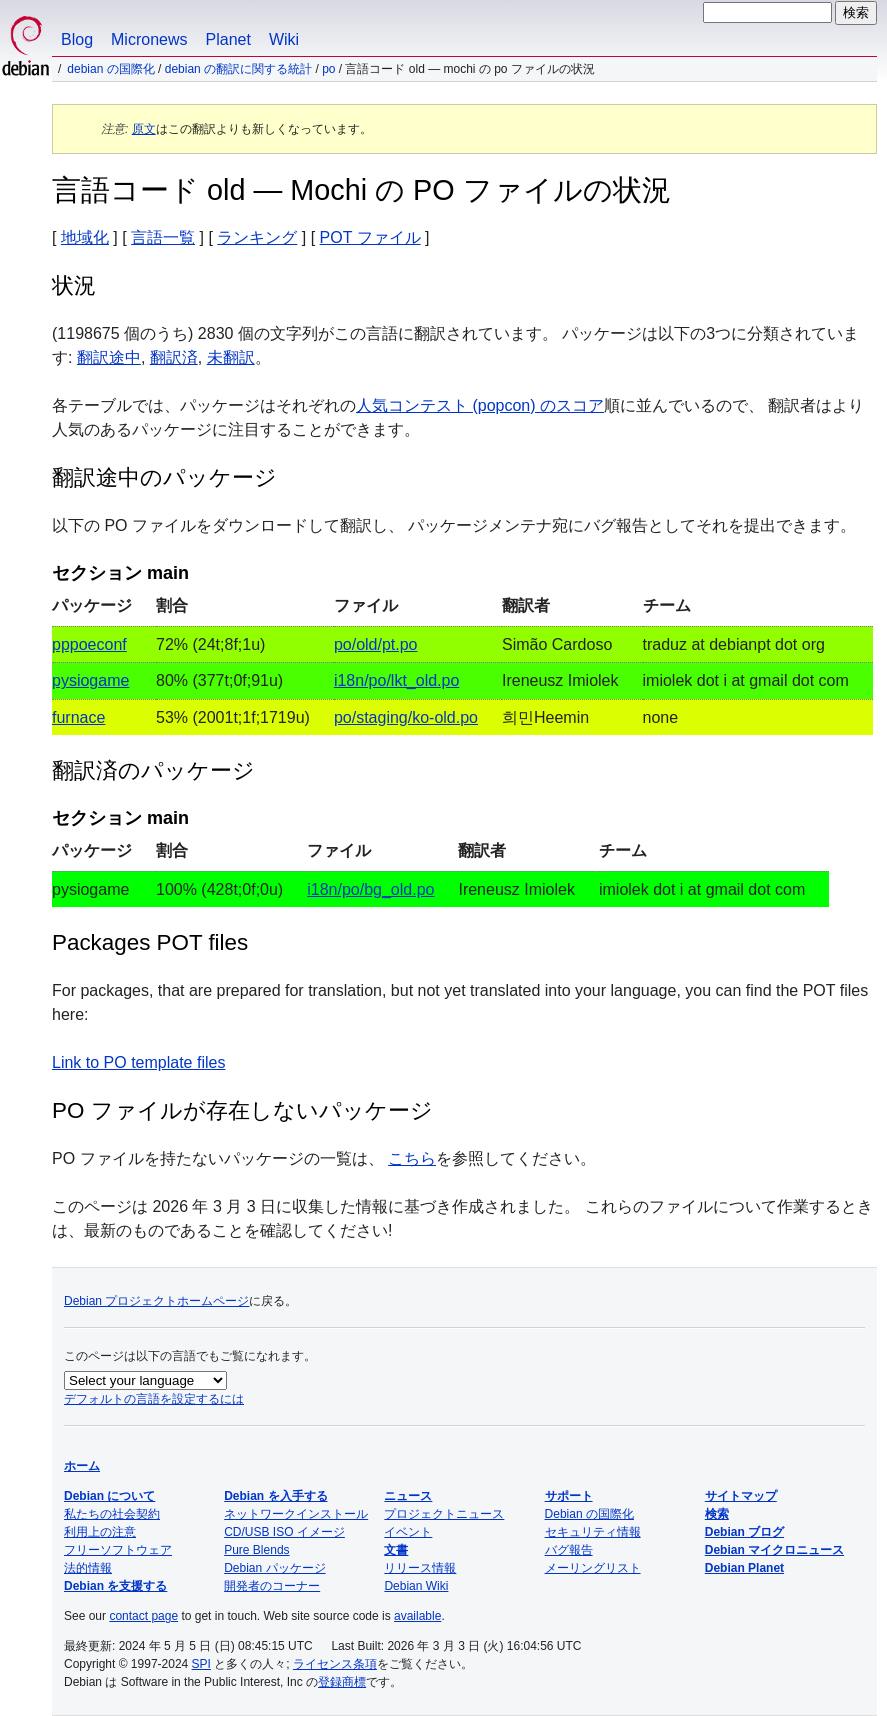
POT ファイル (370, 237)
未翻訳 (231, 357)
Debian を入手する (275, 1496)
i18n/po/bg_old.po (370, 889)
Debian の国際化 (110, 69)
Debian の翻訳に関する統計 (238, 69)
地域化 (85, 237)
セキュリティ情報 (593, 1532)
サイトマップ (741, 1496)
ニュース (408, 1496)
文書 (396, 1550)
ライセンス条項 (335, 1664)
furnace (78, 717)
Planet (228, 39)
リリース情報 (420, 1568)
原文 (144, 129)
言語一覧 (163, 237)
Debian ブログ (744, 1532)
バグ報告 (569, 1550)
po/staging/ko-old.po (406, 717)
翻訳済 (174, 357)
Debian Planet (744, 1568)
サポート (569, 1496)
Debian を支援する (115, 1586)
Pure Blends (256, 1550)
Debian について (109, 1496)
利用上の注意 (100, 1532)
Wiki (284, 39)
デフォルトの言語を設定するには (154, 1399)
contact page (143, 1616)
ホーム (82, 1466)
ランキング (257, 237)
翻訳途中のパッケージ (164, 477)
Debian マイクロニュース (774, 1550)
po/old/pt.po (376, 644)
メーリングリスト (593, 1568)
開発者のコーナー (272, 1586)
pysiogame (90, 680)
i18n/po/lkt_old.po (396, 680)
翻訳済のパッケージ (153, 770)
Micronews (149, 39)
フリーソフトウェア (118, 1550)
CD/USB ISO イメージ (284, 1532)
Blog (77, 39)
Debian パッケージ (274, 1568)
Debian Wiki (416, 1586)
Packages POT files (150, 942)
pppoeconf (89, 644)
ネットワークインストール (296, 1514)
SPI (201, 1664)
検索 (717, 1514)
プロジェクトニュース (444, 1514)
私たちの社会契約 (112, 1514)
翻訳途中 (109, 357)
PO (328, 69)
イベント (408, 1532)
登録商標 (342, 1682)
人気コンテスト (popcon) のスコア (480, 405)
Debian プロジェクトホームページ (156, 1301)
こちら (412, 1158)
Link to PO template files (138, 1062)
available (417, 1616)
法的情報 (88, 1568)
